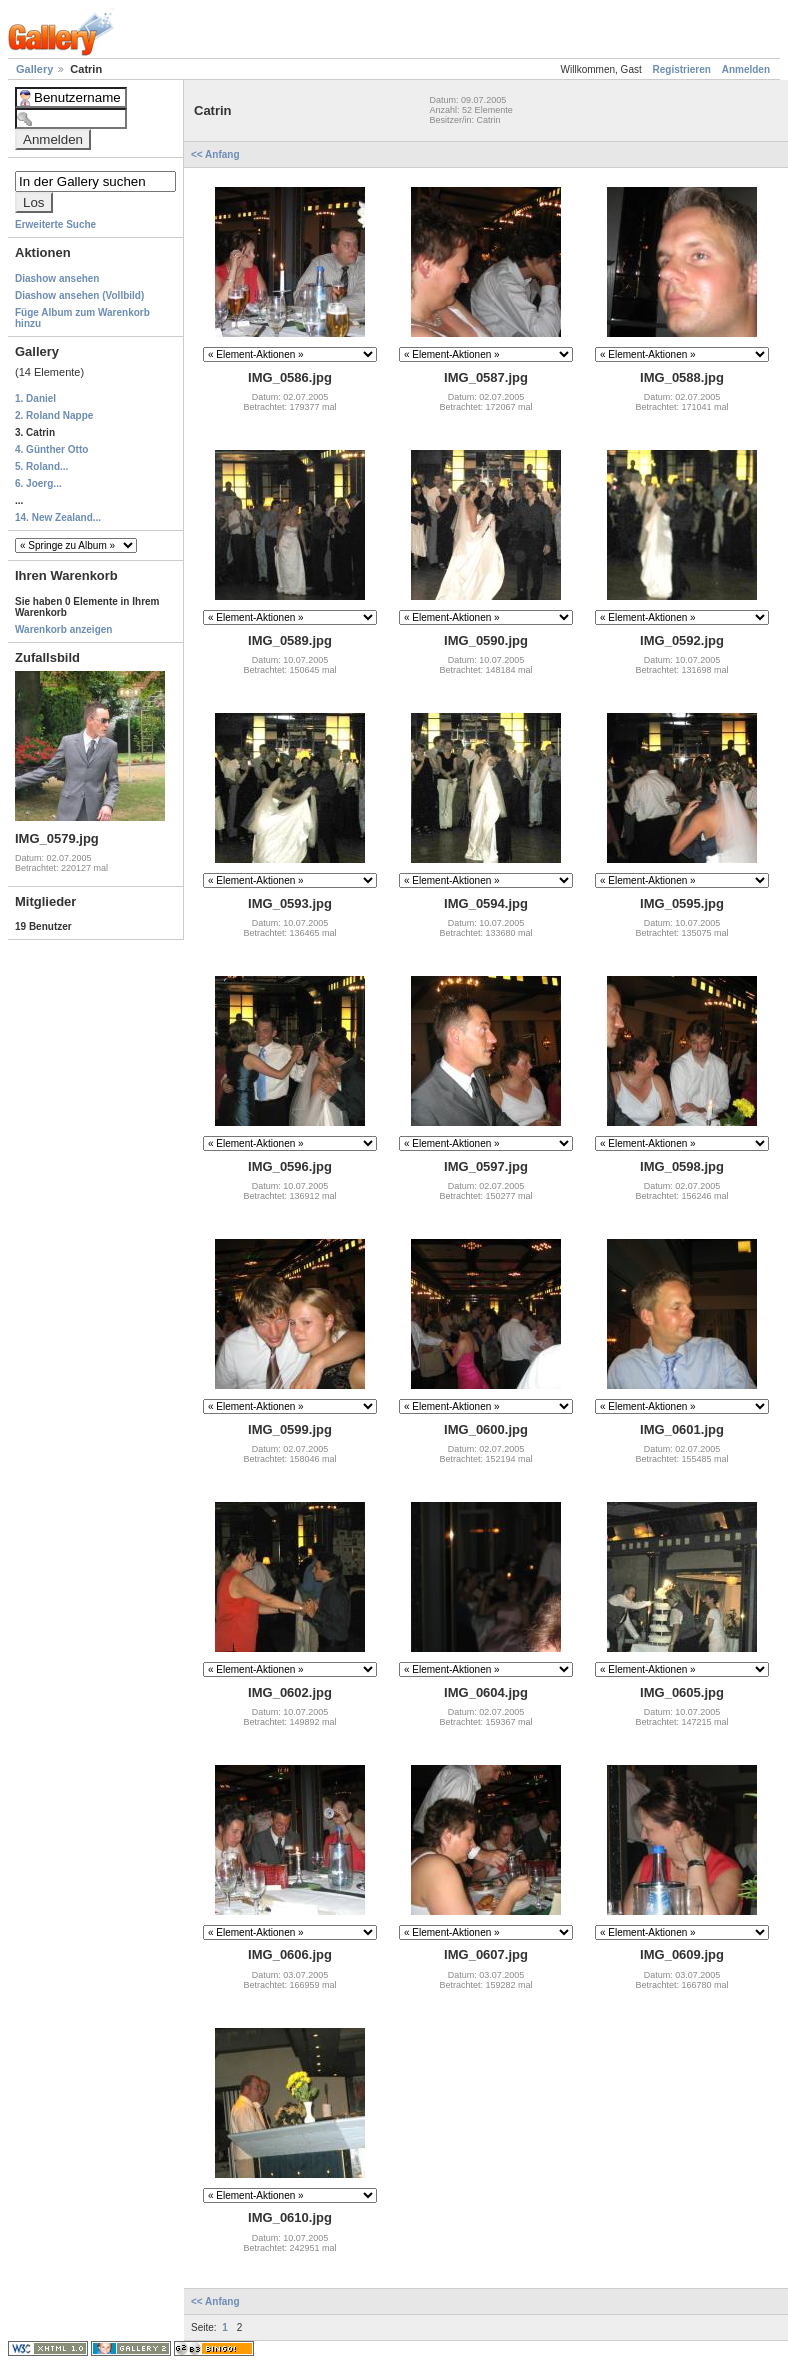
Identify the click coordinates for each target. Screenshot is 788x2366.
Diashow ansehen (57, 278)
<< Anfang (216, 154)
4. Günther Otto (51, 449)
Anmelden (746, 69)
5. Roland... (41, 466)
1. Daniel (35, 398)
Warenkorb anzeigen (63, 629)
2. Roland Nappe (54, 415)
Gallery (36, 69)
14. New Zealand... (58, 517)
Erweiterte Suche (55, 224)
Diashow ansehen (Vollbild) (79, 295)
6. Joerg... (38, 483)
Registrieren (682, 69)
